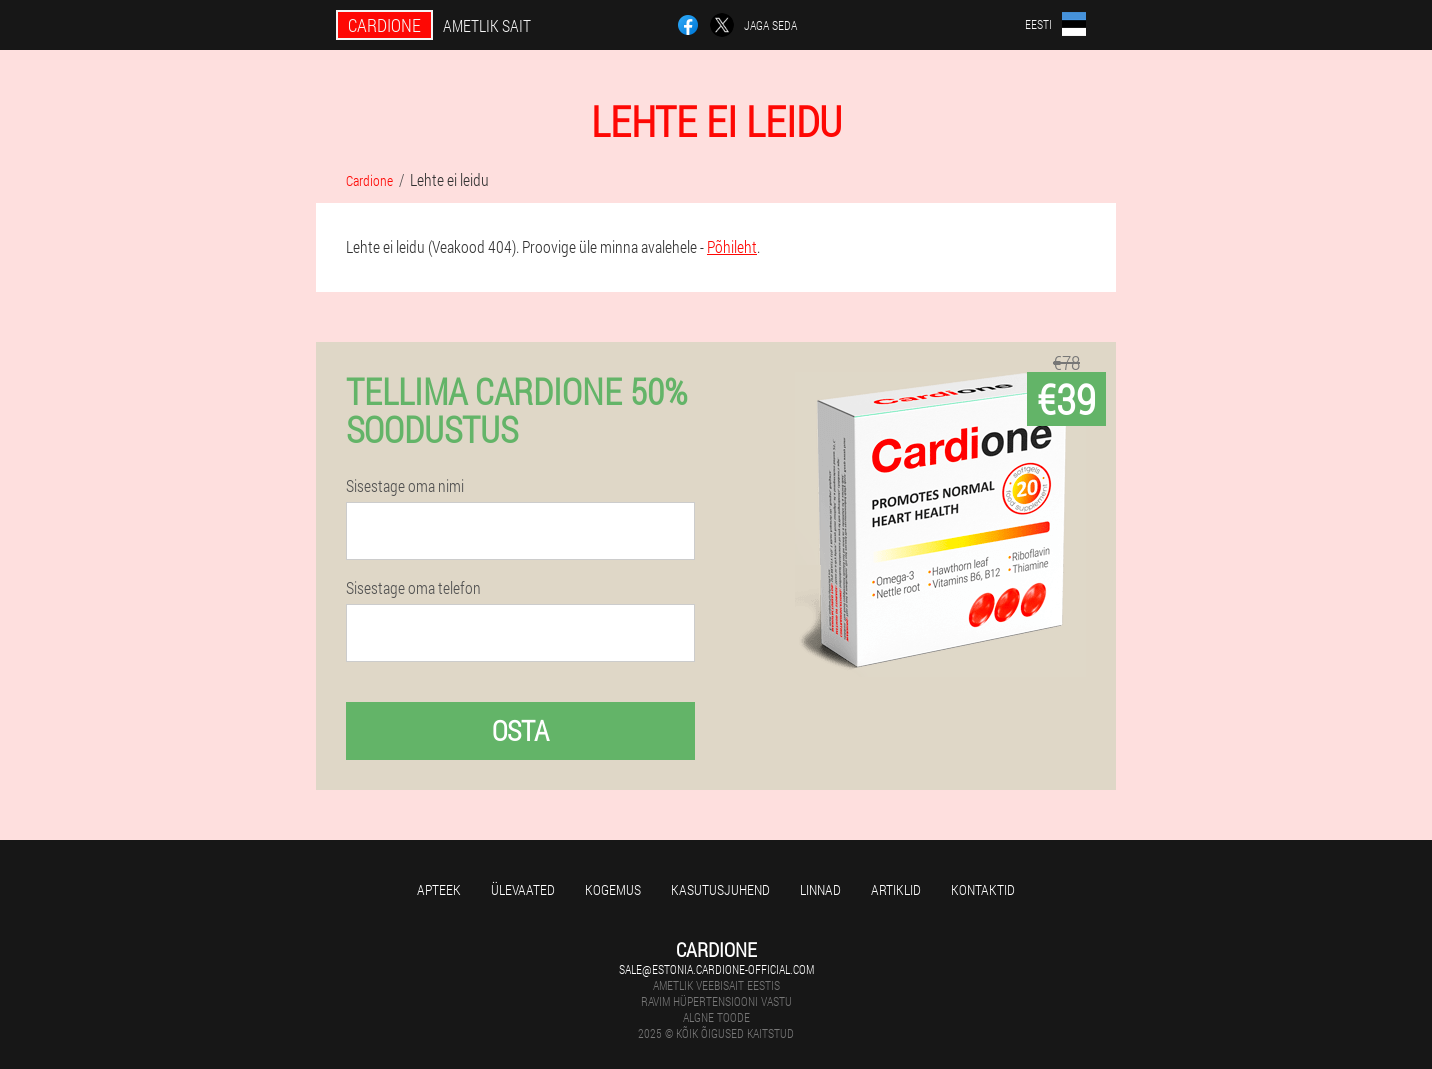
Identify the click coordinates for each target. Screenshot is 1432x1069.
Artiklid (896, 889)
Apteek (439, 889)
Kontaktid (983, 889)
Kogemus (613, 889)
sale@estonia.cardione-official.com (716, 969)
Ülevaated (523, 889)
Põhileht (732, 246)
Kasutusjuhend (720, 889)
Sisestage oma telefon (413, 588)
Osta (520, 730)
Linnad (820, 889)
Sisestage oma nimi (405, 486)
